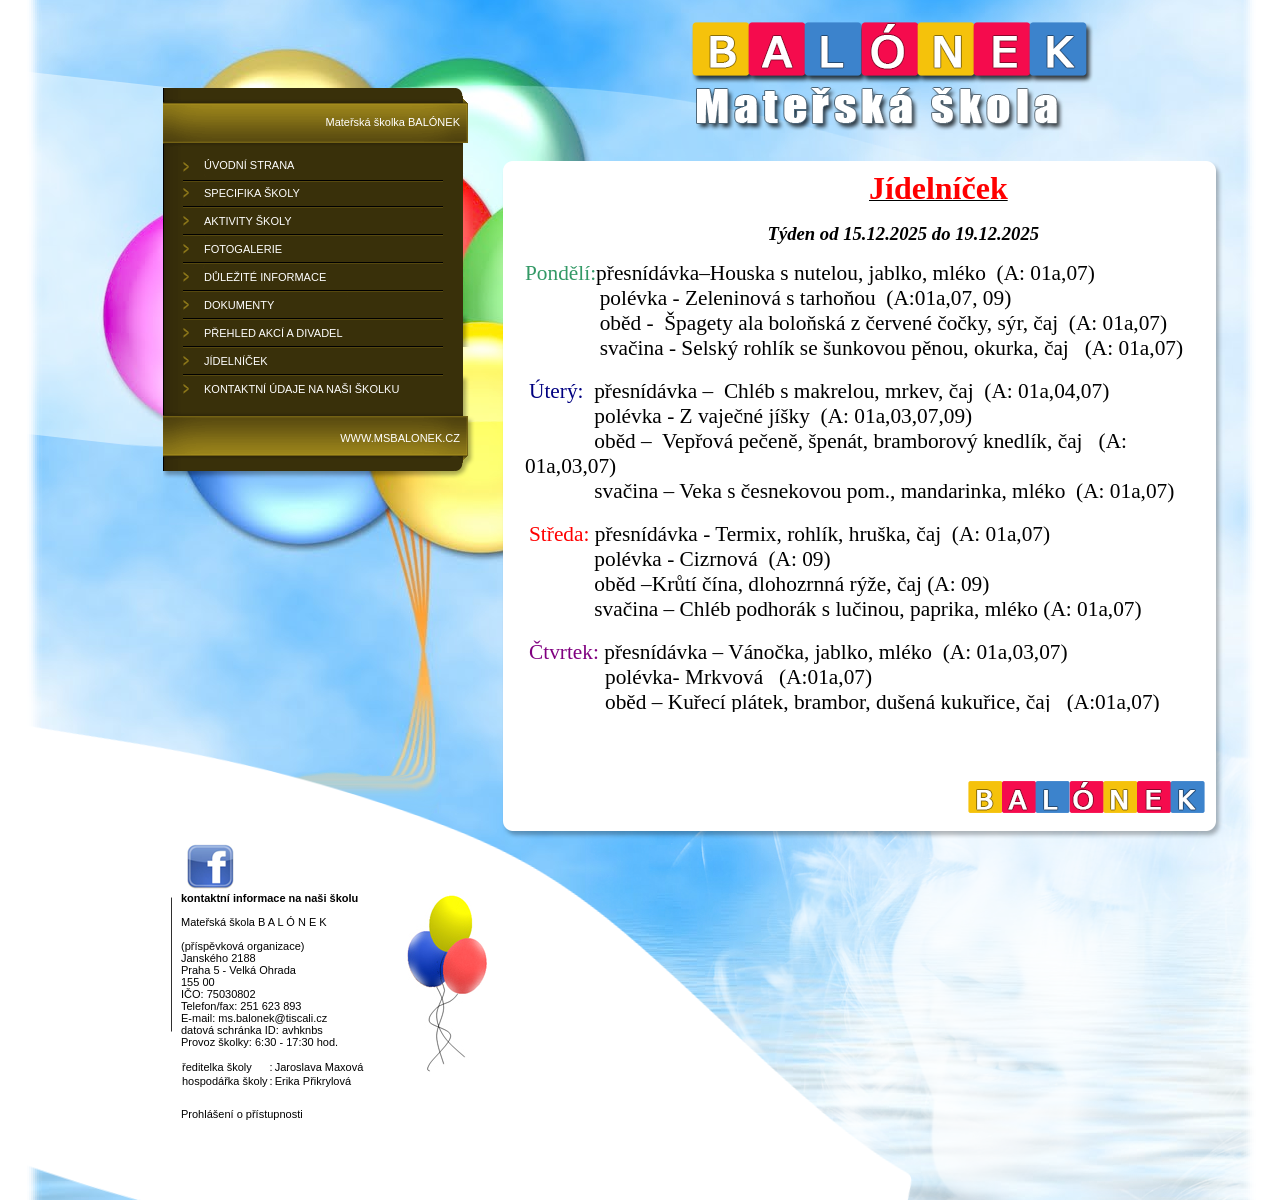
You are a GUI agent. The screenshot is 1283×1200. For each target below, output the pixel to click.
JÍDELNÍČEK (236, 361)
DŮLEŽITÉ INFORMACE (265, 277)
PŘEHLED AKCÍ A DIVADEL (273, 333)
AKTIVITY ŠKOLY (248, 221)
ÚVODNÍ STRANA (249, 165)
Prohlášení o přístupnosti (242, 1114)
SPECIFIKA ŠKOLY (252, 193)
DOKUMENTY (239, 305)
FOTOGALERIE (243, 249)
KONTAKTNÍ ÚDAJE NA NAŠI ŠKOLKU (301, 389)
